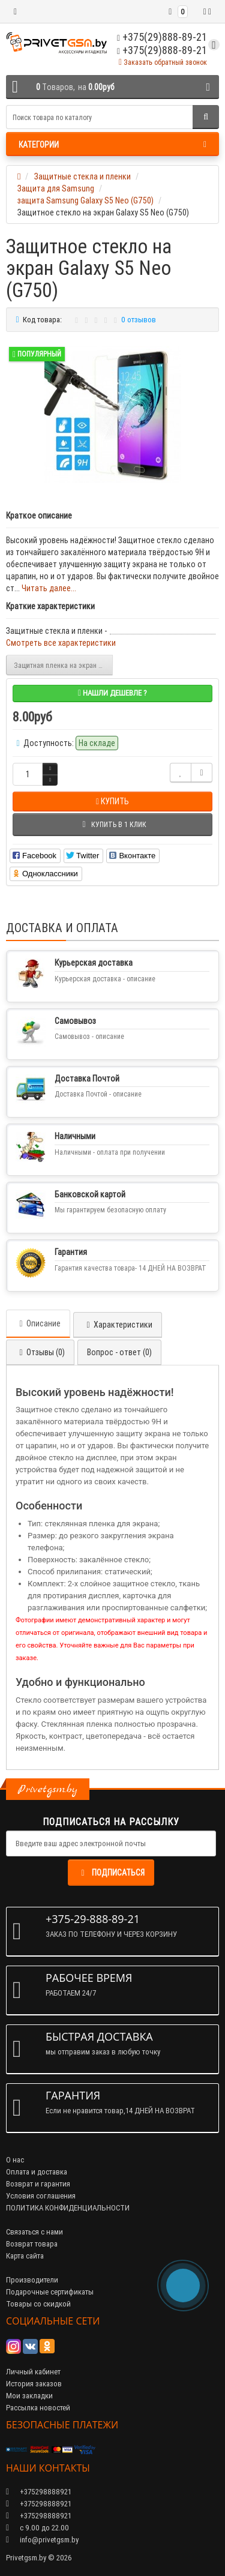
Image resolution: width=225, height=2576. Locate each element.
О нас (15, 2160)
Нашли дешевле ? (112, 693)
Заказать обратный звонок (163, 62)
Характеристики (117, 1324)
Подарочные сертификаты (50, 2292)
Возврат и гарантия (38, 2184)
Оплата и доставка (36, 2172)
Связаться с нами (34, 2232)
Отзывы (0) (40, 1352)
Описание (38, 1323)
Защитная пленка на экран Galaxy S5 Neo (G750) (63, 665)
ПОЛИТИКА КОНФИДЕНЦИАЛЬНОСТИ (68, 2208)
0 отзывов (138, 319)
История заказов (34, 2384)
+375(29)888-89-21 (162, 50)
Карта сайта (25, 2256)
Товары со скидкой (38, 2304)
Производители (32, 2280)
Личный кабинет (33, 2372)
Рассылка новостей (38, 2408)
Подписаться (111, 1872)
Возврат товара (32, 2244)
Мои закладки (29, 2396)
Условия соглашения (41, 2196)
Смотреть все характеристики (61, 642)
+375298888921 (38, 2504)
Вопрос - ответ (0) (119, 1352)
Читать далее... (49, 588)
